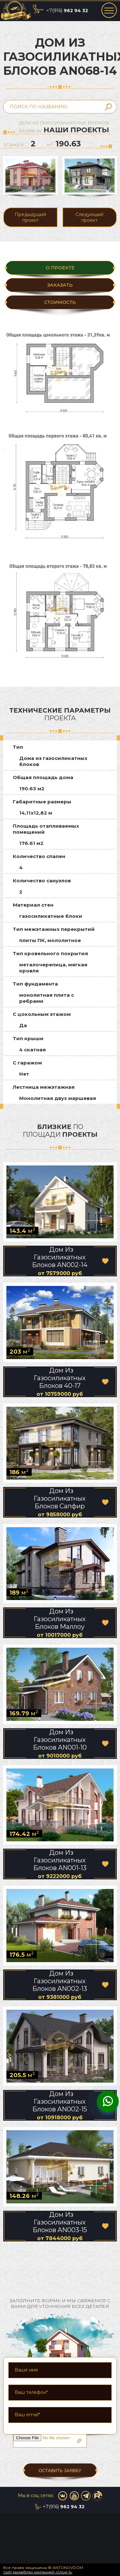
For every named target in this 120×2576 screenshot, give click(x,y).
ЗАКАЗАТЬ (60, 285)
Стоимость (60, 302)
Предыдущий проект (30, 217)
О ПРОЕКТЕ (60, 268)
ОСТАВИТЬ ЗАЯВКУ (60, 2470)
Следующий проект (89, 217)
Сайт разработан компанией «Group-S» (37, 2572)
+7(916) (67, 10)
